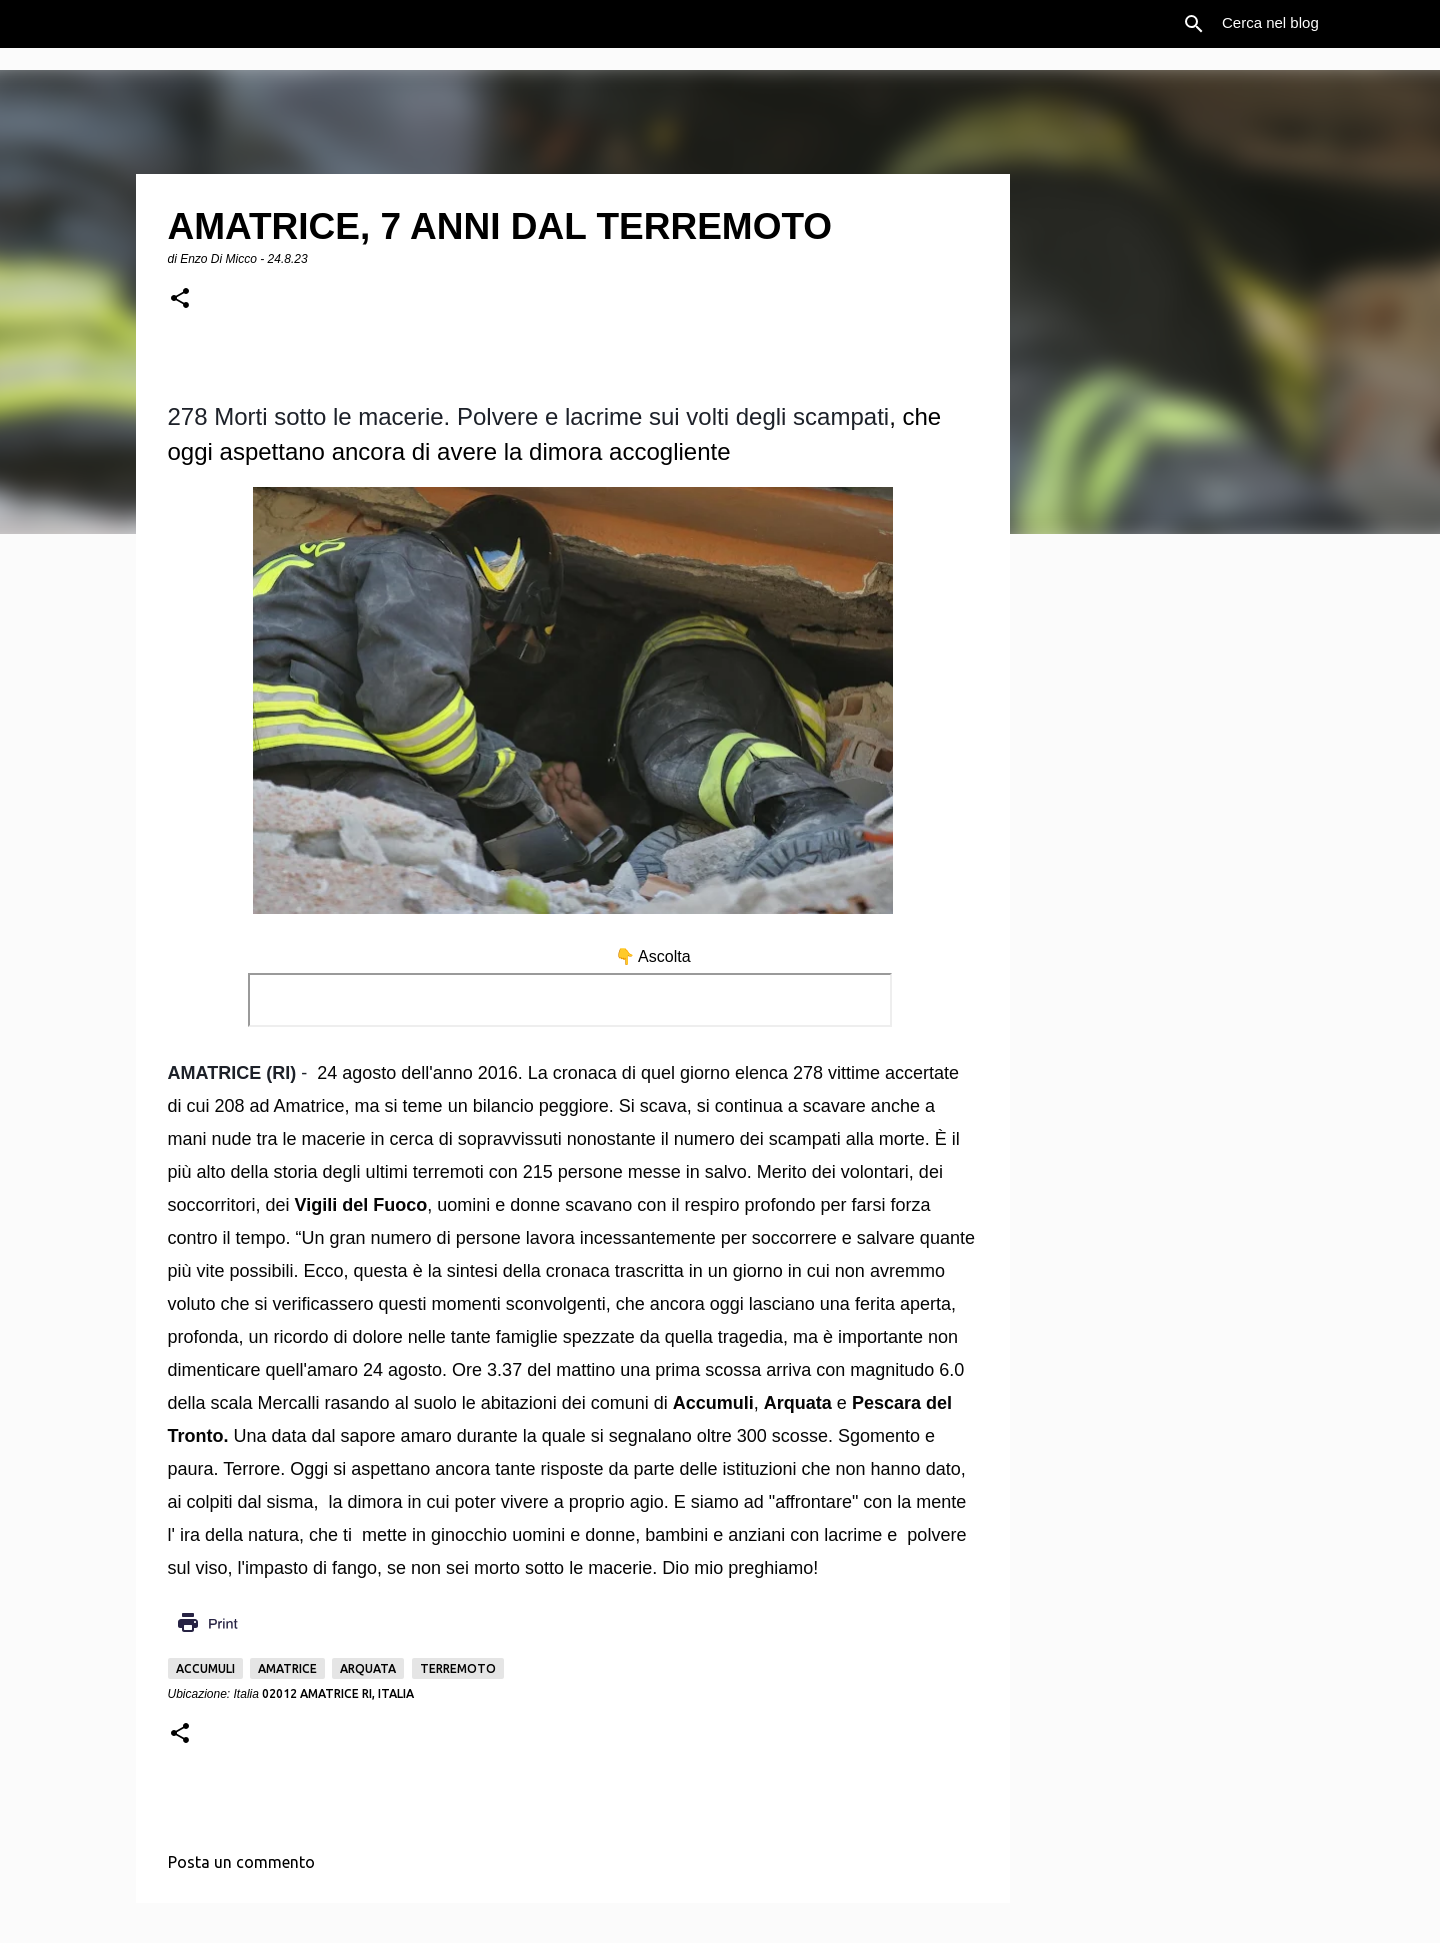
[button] (180, 299)
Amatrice (287, 1668)
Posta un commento (241, 1862)
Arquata (368, 1668)
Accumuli (205, 1668)
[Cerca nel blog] (1319, 24)
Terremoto (458, 1668)
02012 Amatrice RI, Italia (338, 1693)
